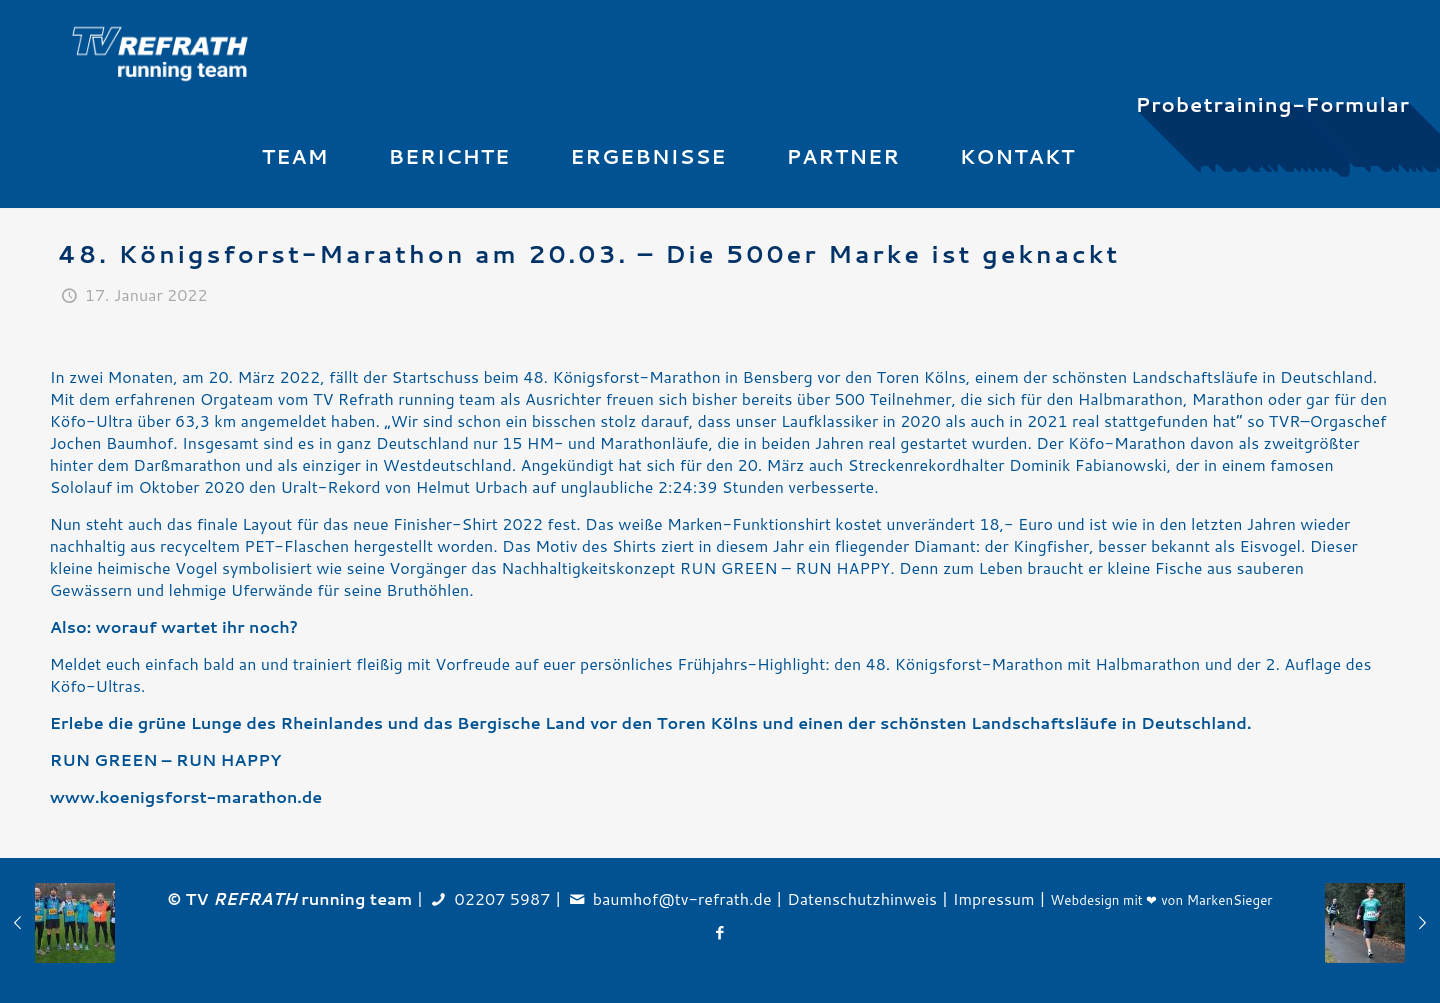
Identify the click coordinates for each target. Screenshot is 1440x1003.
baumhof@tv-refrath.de (682, 898)
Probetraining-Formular (1273, 104)
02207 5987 (503, 898)
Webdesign (1084, 899)
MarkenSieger (1230, 899)
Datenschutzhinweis (862, 898)
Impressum (994, 898)
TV (241, 898)
